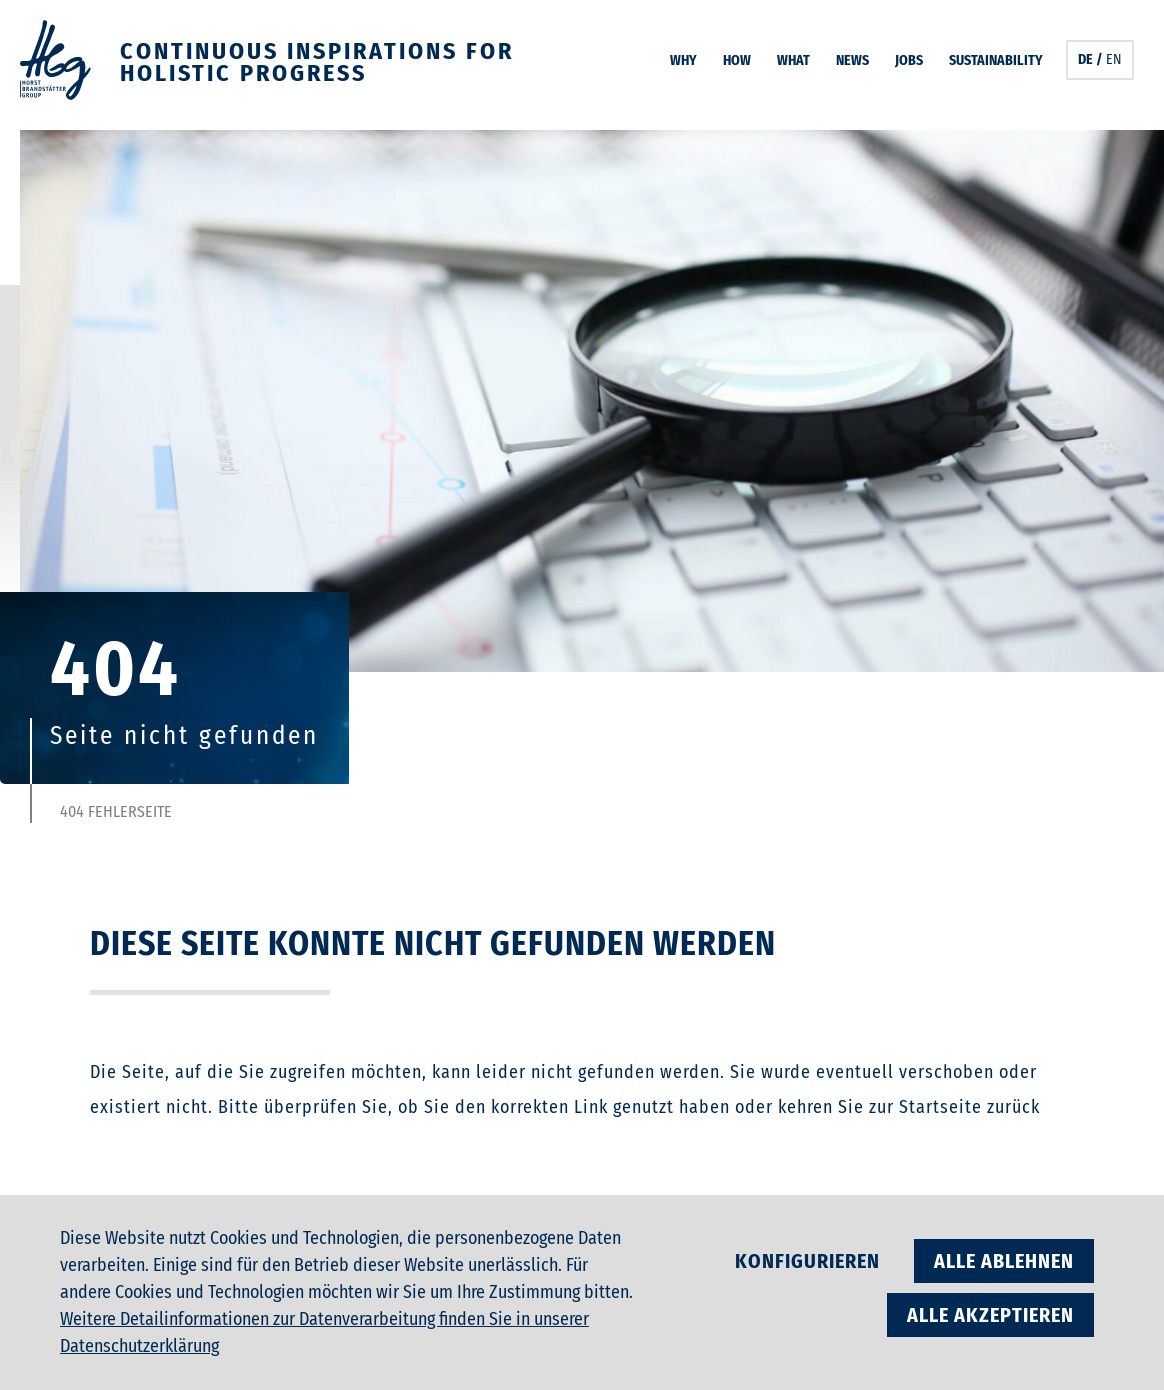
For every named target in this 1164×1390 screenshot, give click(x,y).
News (852, 60)
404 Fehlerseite (116, 812)
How (737, 60)
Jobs (909, 60)
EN (1114, 59)
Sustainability (996, 60)
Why (683, 60)
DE (1085, 59)
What (793, 60)
